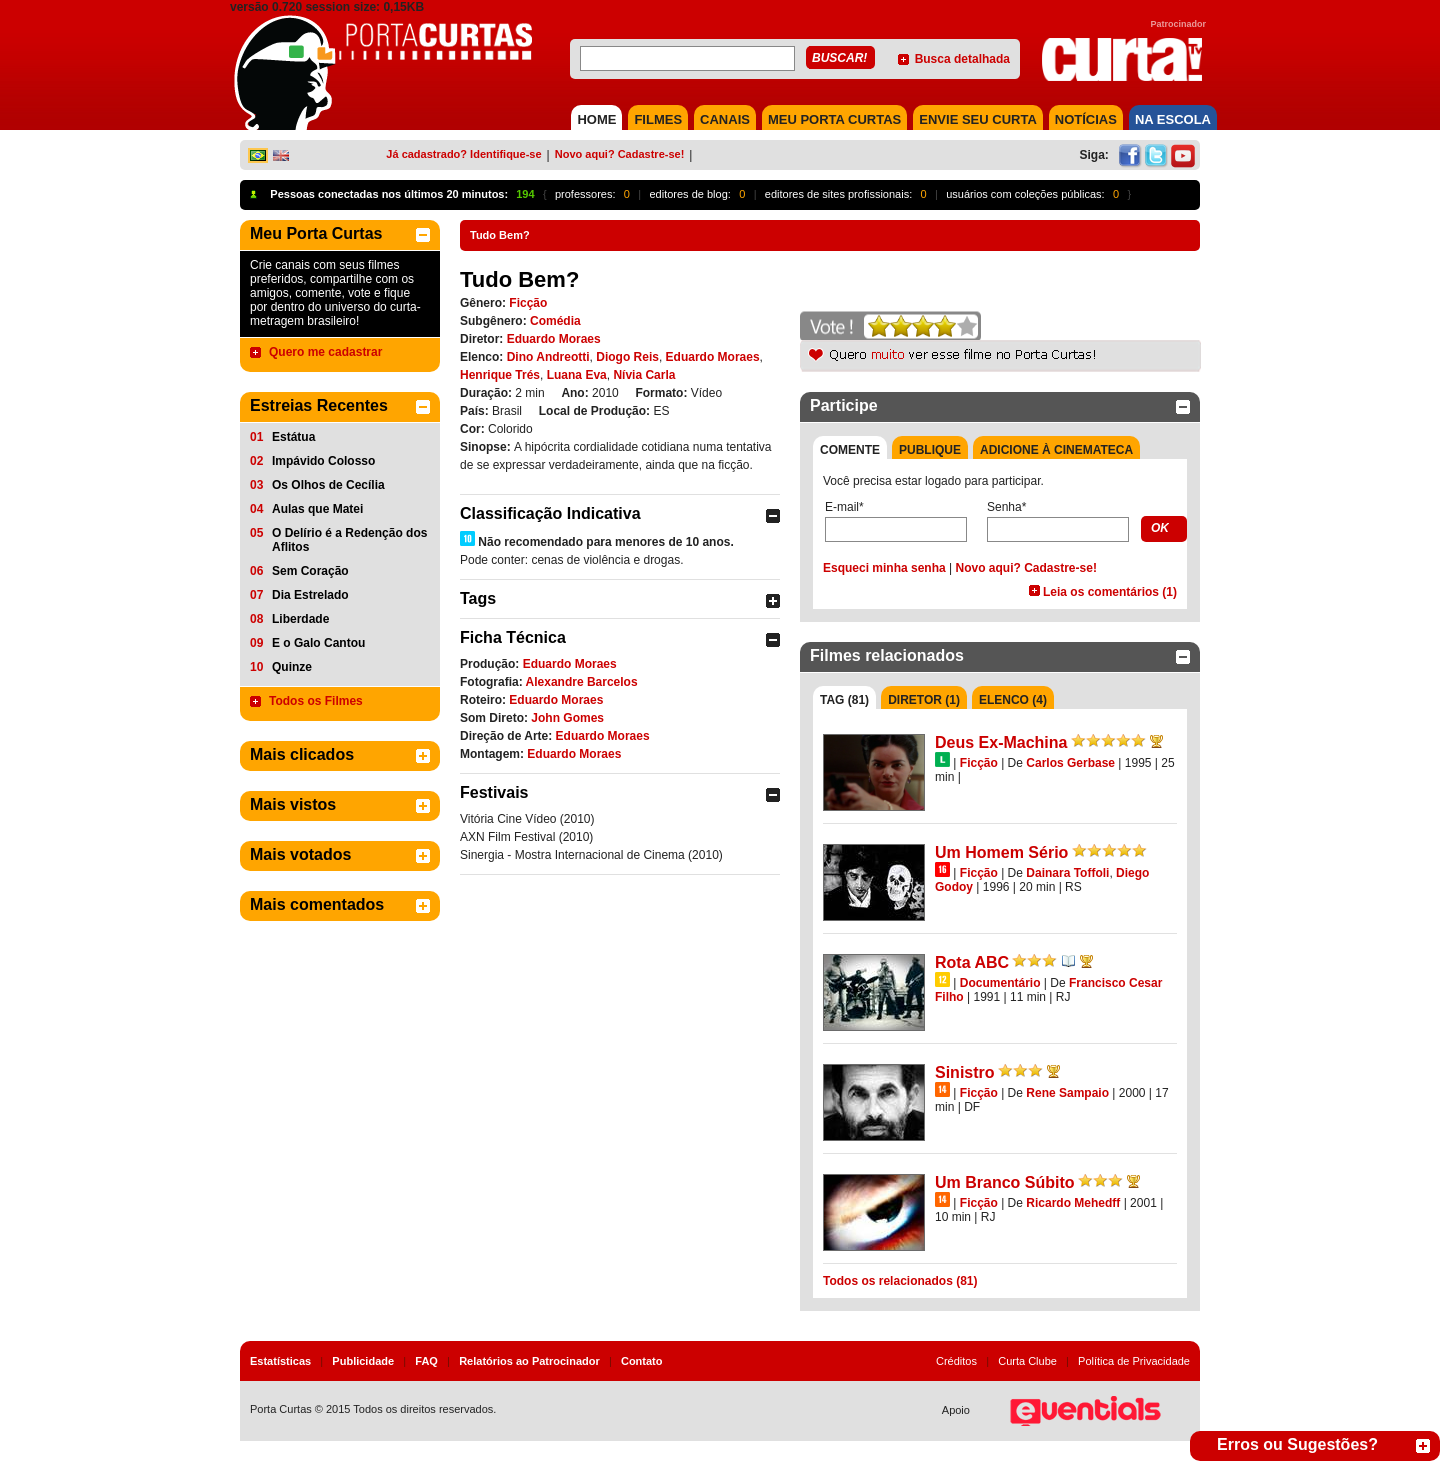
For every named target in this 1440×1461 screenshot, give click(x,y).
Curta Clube (1027, 1361)
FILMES (658, 119)
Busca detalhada (962, 59)
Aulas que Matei (317, 509)
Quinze (292, 667)
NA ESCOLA (1173, 119)
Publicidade (363, 1361)
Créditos (956, 1361)
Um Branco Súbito (1005, 1182)
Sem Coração (310, 571)
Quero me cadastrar (325, 352)
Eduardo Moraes (554, 339)
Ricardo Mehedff (1073, 1203)
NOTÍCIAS (1086, 119)
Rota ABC (972, 962)
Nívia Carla (644, 375)
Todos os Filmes (316, 701)
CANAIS (725, 119)
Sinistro (965, 1072)
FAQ (426, 1361)
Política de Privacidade (1134, 1361)
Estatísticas (280, 1361)
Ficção (528, 303)
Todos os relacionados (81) (900, 1281)
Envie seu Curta (978, 119)
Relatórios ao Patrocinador (529, 1361)
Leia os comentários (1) (1110, 592)
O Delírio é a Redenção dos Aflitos (349, 540)
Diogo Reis (627, 357)
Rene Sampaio (1067, 1093)
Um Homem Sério (1001, 852)
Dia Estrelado (310, 595)
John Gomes (567, 718)
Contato (642, 1361)
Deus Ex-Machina (1001, 742)
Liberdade (300, 619)
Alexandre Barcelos (582, 682)
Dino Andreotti (548, 357)
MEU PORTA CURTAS (834, 119)
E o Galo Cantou (318, 643)
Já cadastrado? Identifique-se (463, 154)
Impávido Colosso (323, 461)
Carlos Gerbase (1070, 763)
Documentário (1000, 983)
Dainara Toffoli (1067, 873)
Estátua (293, 437)
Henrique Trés (500, 375)
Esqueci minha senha (884, 568)
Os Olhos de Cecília (328, 485)
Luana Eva (577, 375)
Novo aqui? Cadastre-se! (620, 154)
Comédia (555, 321)
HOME (596, 119)
